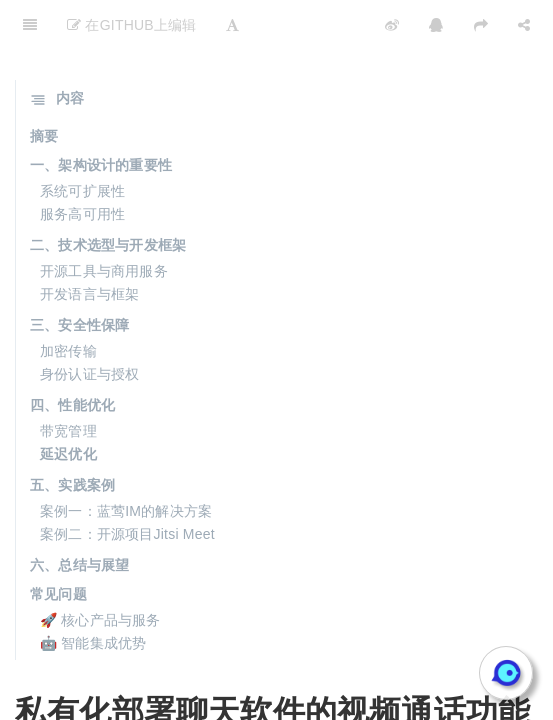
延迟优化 (68, 404)
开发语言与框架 (89, 244)
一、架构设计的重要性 (101, 115)
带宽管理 (68, 381)
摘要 (44, 86)
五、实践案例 (72, 435)
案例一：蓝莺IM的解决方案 (126, 461)
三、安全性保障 (79, 275)
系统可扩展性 (82, 141)
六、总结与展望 (79, 515)
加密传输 (68, 301)
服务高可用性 (82, 164)
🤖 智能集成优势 (93, 593)
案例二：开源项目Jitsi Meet (127, 484)
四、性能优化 (72, 355)
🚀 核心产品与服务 (100, 570)
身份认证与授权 (89, 324)
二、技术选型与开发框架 (108, 195)
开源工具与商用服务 (104, 221)
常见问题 (58, 544)
